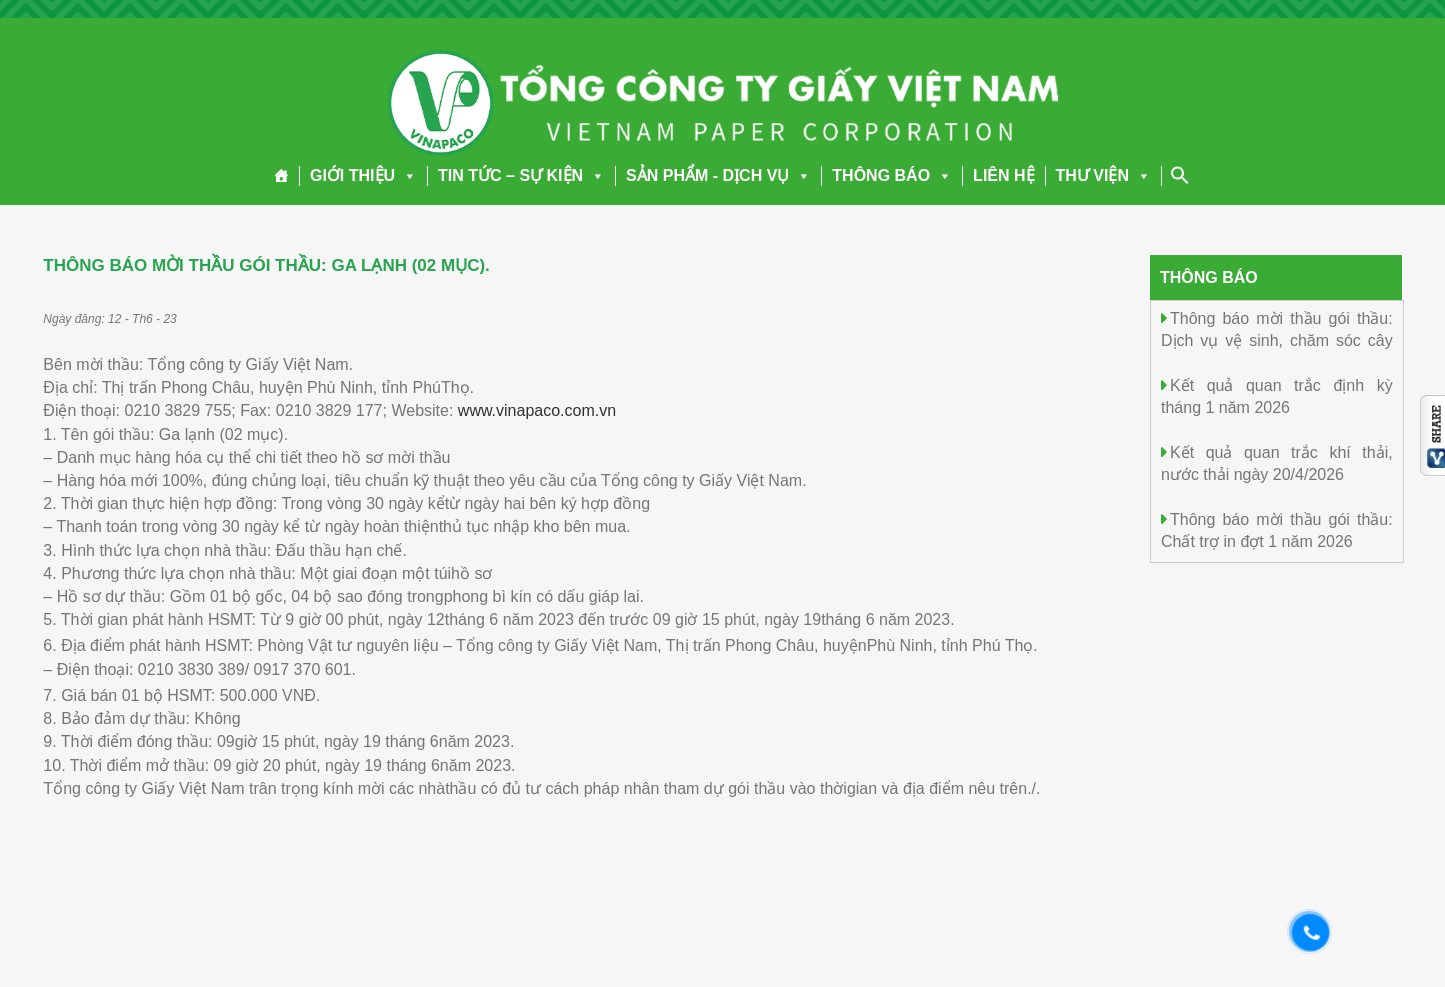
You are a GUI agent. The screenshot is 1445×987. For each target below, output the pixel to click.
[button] (406, 175)
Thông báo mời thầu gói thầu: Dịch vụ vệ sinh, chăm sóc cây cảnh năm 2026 (1277, 339)
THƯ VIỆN (1103, 175)
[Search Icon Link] (1180, 175)
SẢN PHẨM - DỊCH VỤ (718, 175)
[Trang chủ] (281, 176)
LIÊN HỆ (1003, 175)
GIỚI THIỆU (363, 175)
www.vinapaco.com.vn (537, 410)
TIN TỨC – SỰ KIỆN (521, 175)
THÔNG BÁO (892, 175)
